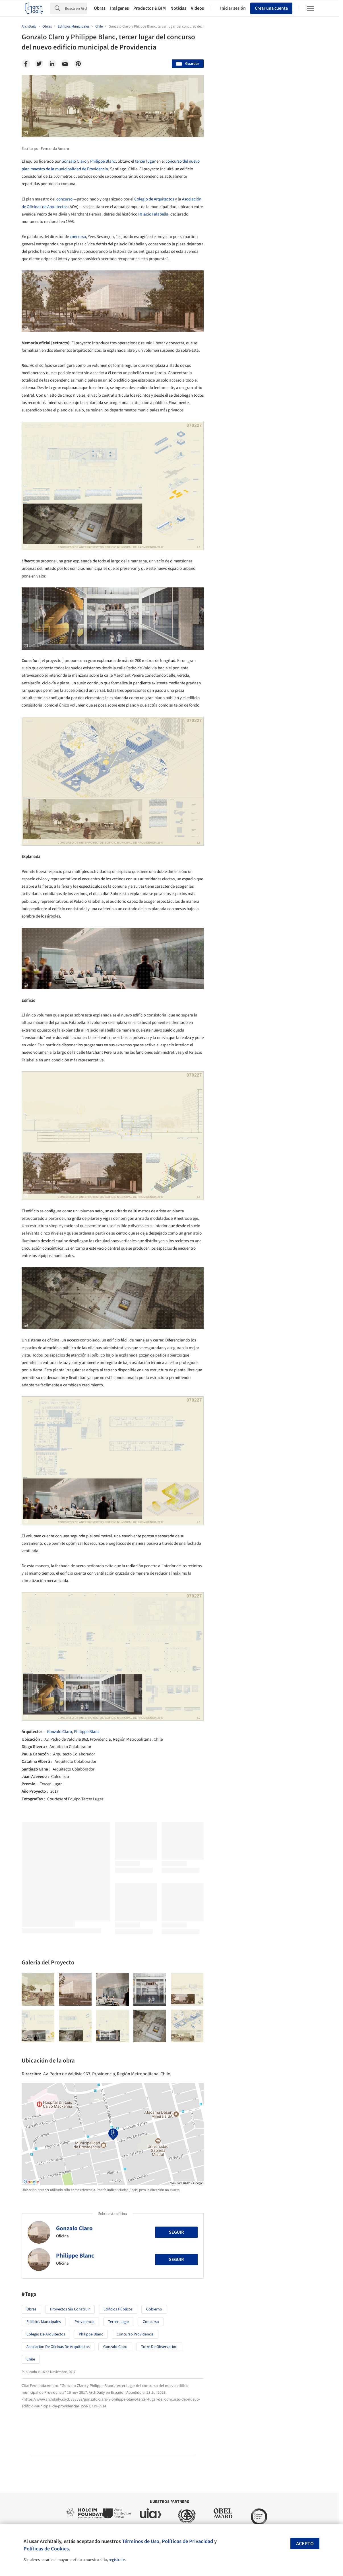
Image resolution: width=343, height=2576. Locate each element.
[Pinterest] (78, 63)
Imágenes (119, 8)
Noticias (178, 8)
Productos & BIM (149, 8)
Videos (197, 8)
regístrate (117, 2560)
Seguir (176, 2232)
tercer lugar (145, 161)
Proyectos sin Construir (70, 2309)
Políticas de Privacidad (187, 2541)
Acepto (305, 2543)
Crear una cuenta (271, 8)
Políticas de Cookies (46, 2548)
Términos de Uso (140, 2541)
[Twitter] (39, 63)
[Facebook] (26, 63)
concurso (64, 199)
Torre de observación (159, 2347)
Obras (100, 8)
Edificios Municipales (43, 2322)
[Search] (76, 8)
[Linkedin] (52, 63)
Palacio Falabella (153, 214)
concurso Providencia (135, 2334)
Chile (30, 2359)
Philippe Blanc (103, 161)
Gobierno (154, 2309)
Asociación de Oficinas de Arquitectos (58, 2347)
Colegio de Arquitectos (154, 199)
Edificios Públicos (118, 2309)
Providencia (84, 2322)
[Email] (65, 63)
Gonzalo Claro (73, 161)
